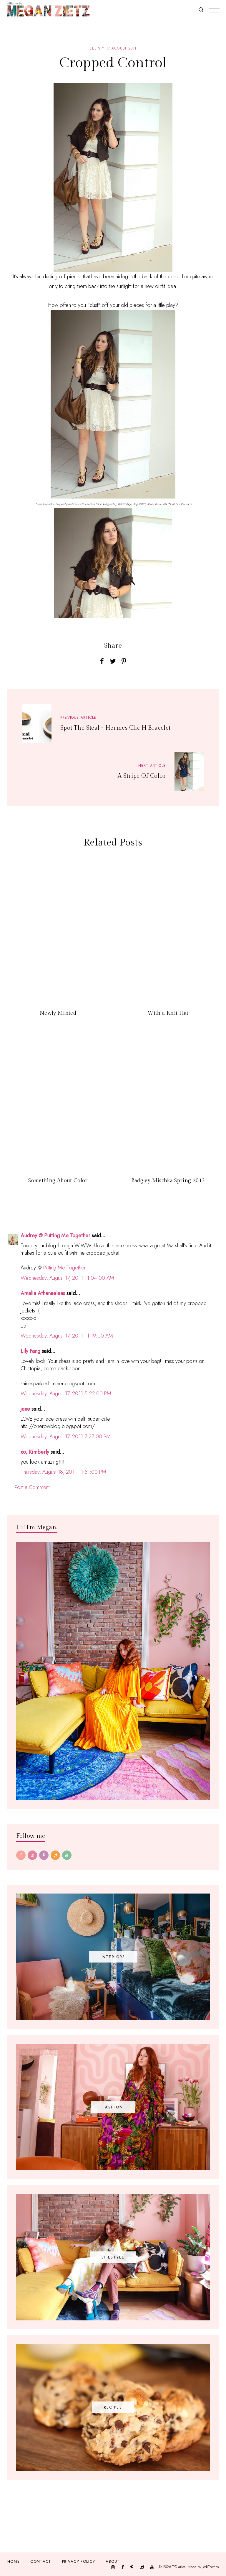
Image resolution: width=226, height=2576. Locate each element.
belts (94, 48)
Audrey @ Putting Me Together (55, 1235)
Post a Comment (32, 1487)
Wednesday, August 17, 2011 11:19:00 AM (67, 1336)
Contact (40, 2561)
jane (25, 1409)
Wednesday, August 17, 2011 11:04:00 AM (67, 1278)
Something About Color (58, 1180)
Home (13, 2561)
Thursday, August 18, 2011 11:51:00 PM (63, 1472)
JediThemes (210, 2567)
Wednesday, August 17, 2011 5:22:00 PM (66, 1393)
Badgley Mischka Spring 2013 (168, 1180)
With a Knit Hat (167, 1013)
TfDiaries (178, 2567)
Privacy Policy (78, 2561)
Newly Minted (58, 1013)
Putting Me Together (64, 1267)
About (113, 2561)
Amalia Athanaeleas (43, 1293)
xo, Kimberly (35, 1452)
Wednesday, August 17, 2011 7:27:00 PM (66, 1436)
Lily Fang (30, 1351)
